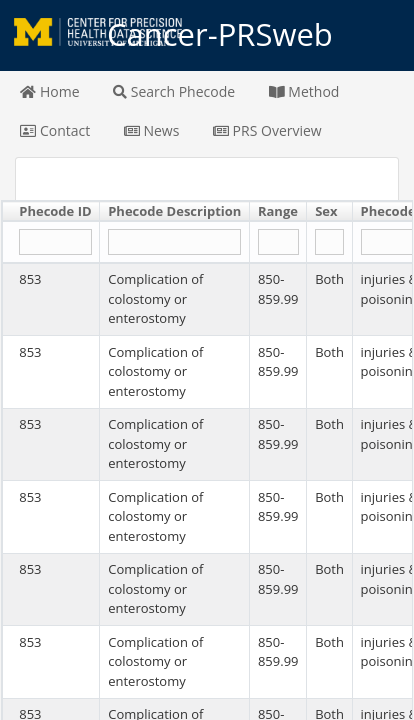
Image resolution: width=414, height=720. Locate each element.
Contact (55, 130)
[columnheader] (51, 212)
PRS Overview (267, 130)
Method (304, 91)
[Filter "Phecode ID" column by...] (55, 242)
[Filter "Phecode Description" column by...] (174, 242)
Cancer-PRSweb (207, 35)
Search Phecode (174, 91)
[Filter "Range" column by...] (278, 242)
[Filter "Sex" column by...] (329, 242)
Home (49, 91)
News (152, 130)
